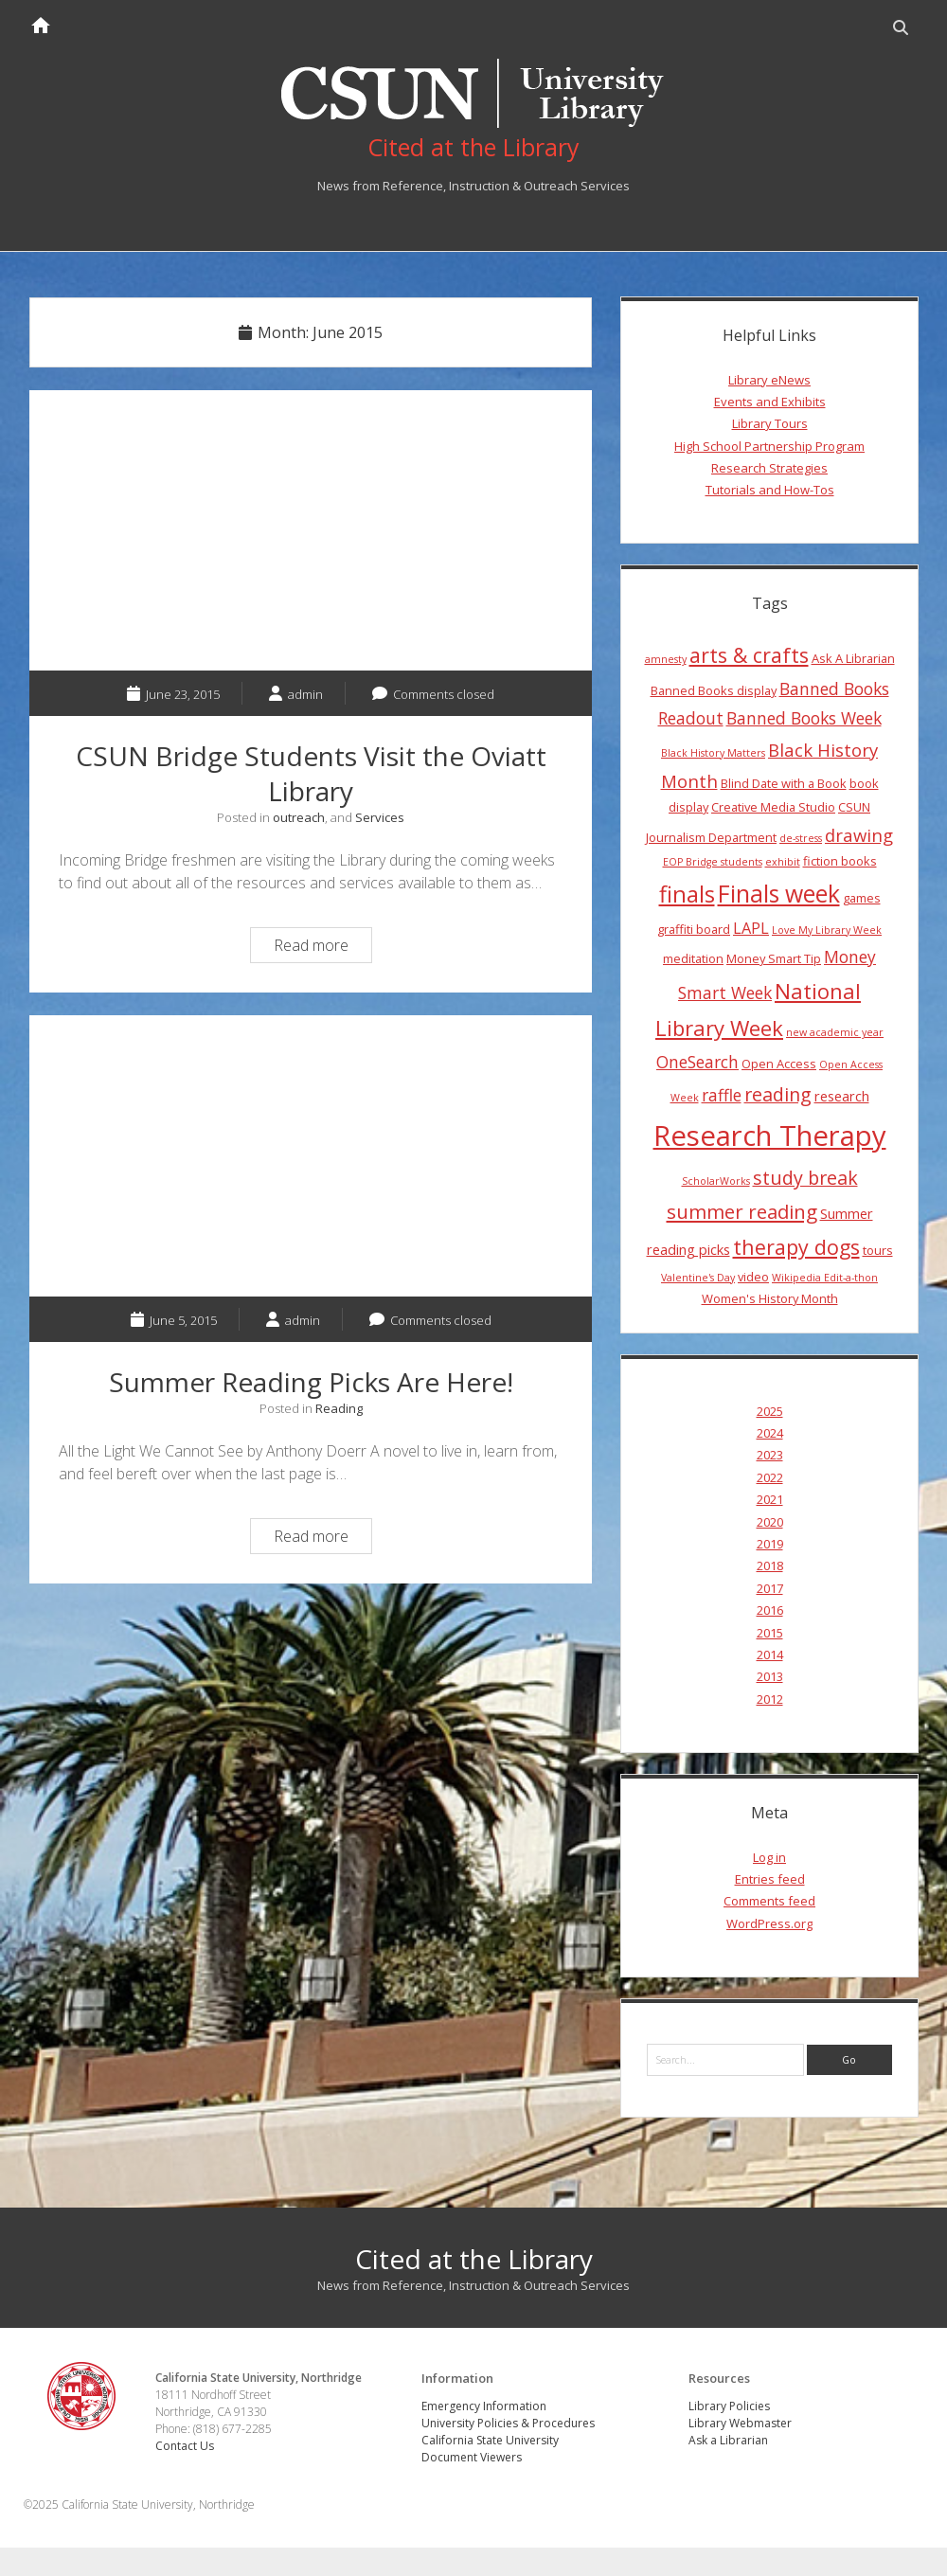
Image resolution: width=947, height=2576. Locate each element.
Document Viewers (471, 2457)
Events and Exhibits (770, 401)
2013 (770, 1676)
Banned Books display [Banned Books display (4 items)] (714, 690)
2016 (770, 1610)
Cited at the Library (474, 2259)
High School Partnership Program (769, 446)
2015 (770, 1632)
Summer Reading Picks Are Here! (310, 1156)
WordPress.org (769, 1923)
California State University (490, 2440)
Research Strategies (769, 467)
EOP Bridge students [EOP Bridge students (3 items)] (712, 861)
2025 (770, 1411)
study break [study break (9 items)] (805, 1177)
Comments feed (769, 1900)
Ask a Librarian (728, 2440)
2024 (770, 1432)
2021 (770, 1499)
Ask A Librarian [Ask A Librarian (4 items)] (853, 658)
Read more (322, 947)
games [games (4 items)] (862, 897)
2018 (770, 1565)
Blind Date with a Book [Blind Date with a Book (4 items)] (784, 783)
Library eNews (769, 379)
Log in (769, 1857)
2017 (770, 1588)
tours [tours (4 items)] (878, 1250)
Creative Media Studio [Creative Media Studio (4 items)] (773, 806)
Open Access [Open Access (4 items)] (779, 1063)
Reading (339, 1408)
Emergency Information (483, 2406)
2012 (770, 1699)
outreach (299, 817)
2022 (770, 1477)
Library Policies (729, 2406)
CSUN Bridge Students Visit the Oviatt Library (310, 530)
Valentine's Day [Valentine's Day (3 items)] (698, 1277)
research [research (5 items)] (841, 1095)
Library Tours (770, 423)
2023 (770, 1454)
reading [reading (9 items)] (778, 1094)
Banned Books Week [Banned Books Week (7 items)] (804, 718)
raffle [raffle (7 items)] (722, 1094)
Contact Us (184, 2446)
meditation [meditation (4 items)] (693, 958)
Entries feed (770, 1878)
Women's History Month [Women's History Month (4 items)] (770, 1298)
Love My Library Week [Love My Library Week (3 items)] (827, 930)
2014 (770, 1654)
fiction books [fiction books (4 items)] (840, 860)
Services (379, 817)
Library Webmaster (740, 2423)
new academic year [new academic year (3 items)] (835, 1032)
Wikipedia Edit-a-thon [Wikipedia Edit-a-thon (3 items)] (825, 1277)
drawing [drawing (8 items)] (859, 835)
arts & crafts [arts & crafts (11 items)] (749, 655)
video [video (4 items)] (753, 1276)
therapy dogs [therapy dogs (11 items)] (796, 1247)
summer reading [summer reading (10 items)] (742, 1211)
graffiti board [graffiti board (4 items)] (693, 929)
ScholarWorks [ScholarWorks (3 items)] (716, 1181)
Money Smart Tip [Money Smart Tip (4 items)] (773, 958)
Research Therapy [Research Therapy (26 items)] (769, 1135)
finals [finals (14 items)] (687, 894)
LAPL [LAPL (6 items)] (751, 928)
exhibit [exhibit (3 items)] (782, 861)
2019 (770, 1543)
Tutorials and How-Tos (770, 489)
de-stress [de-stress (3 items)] (800, 838)
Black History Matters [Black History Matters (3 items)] (713, 753)
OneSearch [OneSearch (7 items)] (697, 1061)
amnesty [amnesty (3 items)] (666, 659)
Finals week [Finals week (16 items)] (779, 893)
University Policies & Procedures (508, 2423)
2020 (770, 1521)
